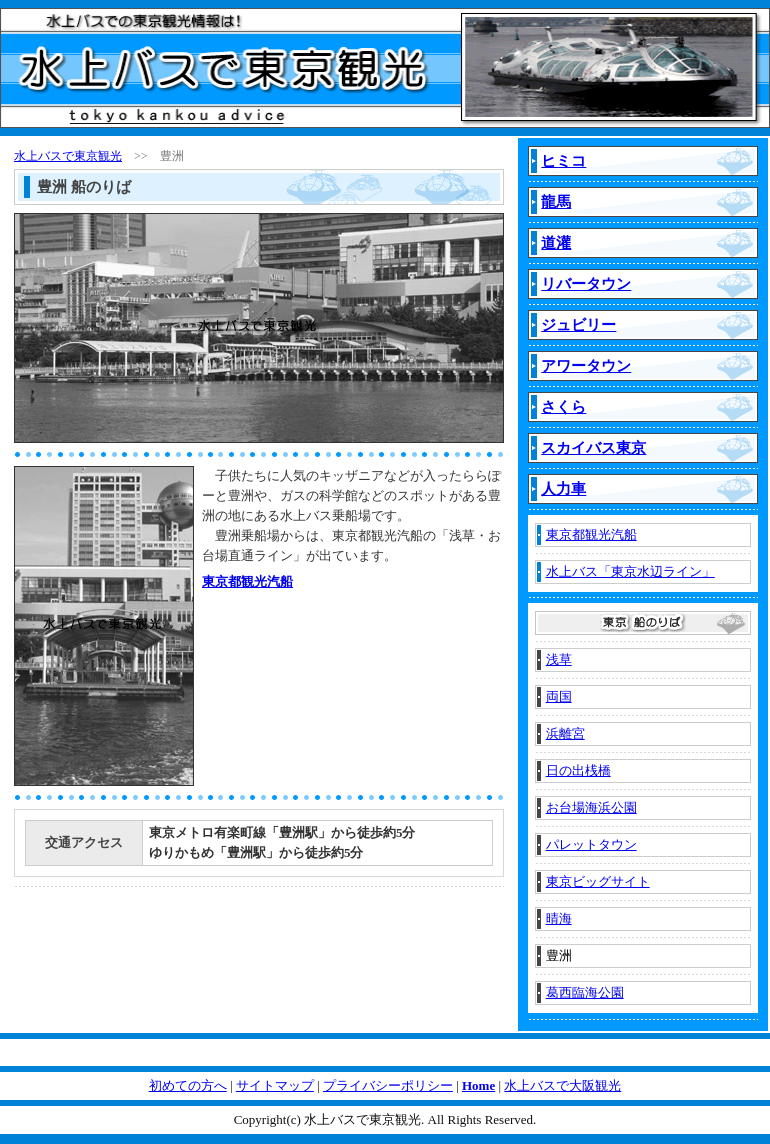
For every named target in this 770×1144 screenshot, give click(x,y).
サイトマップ (275, 1085)
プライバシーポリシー (388, 1085)
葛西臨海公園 (585, 992)
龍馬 (556, 202)
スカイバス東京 (593, 448)
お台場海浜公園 (591, 807)
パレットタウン (591, 844)
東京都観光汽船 (247, 581)
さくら (563, 407)
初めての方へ (188, 1085)
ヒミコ (563, 161)
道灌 (556, 243)
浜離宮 (565, 733)
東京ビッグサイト (598, 881)
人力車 (563, 489)
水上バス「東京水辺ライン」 (630, 571)
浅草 (559, 659)
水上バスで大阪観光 (562, 1085)
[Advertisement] (291, 660)
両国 (559, 696)
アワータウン (586, 366)
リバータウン (586, 284)
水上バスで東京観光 (68, 156)
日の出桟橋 (578, 770)
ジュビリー (578, 325)
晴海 (559, 918)
